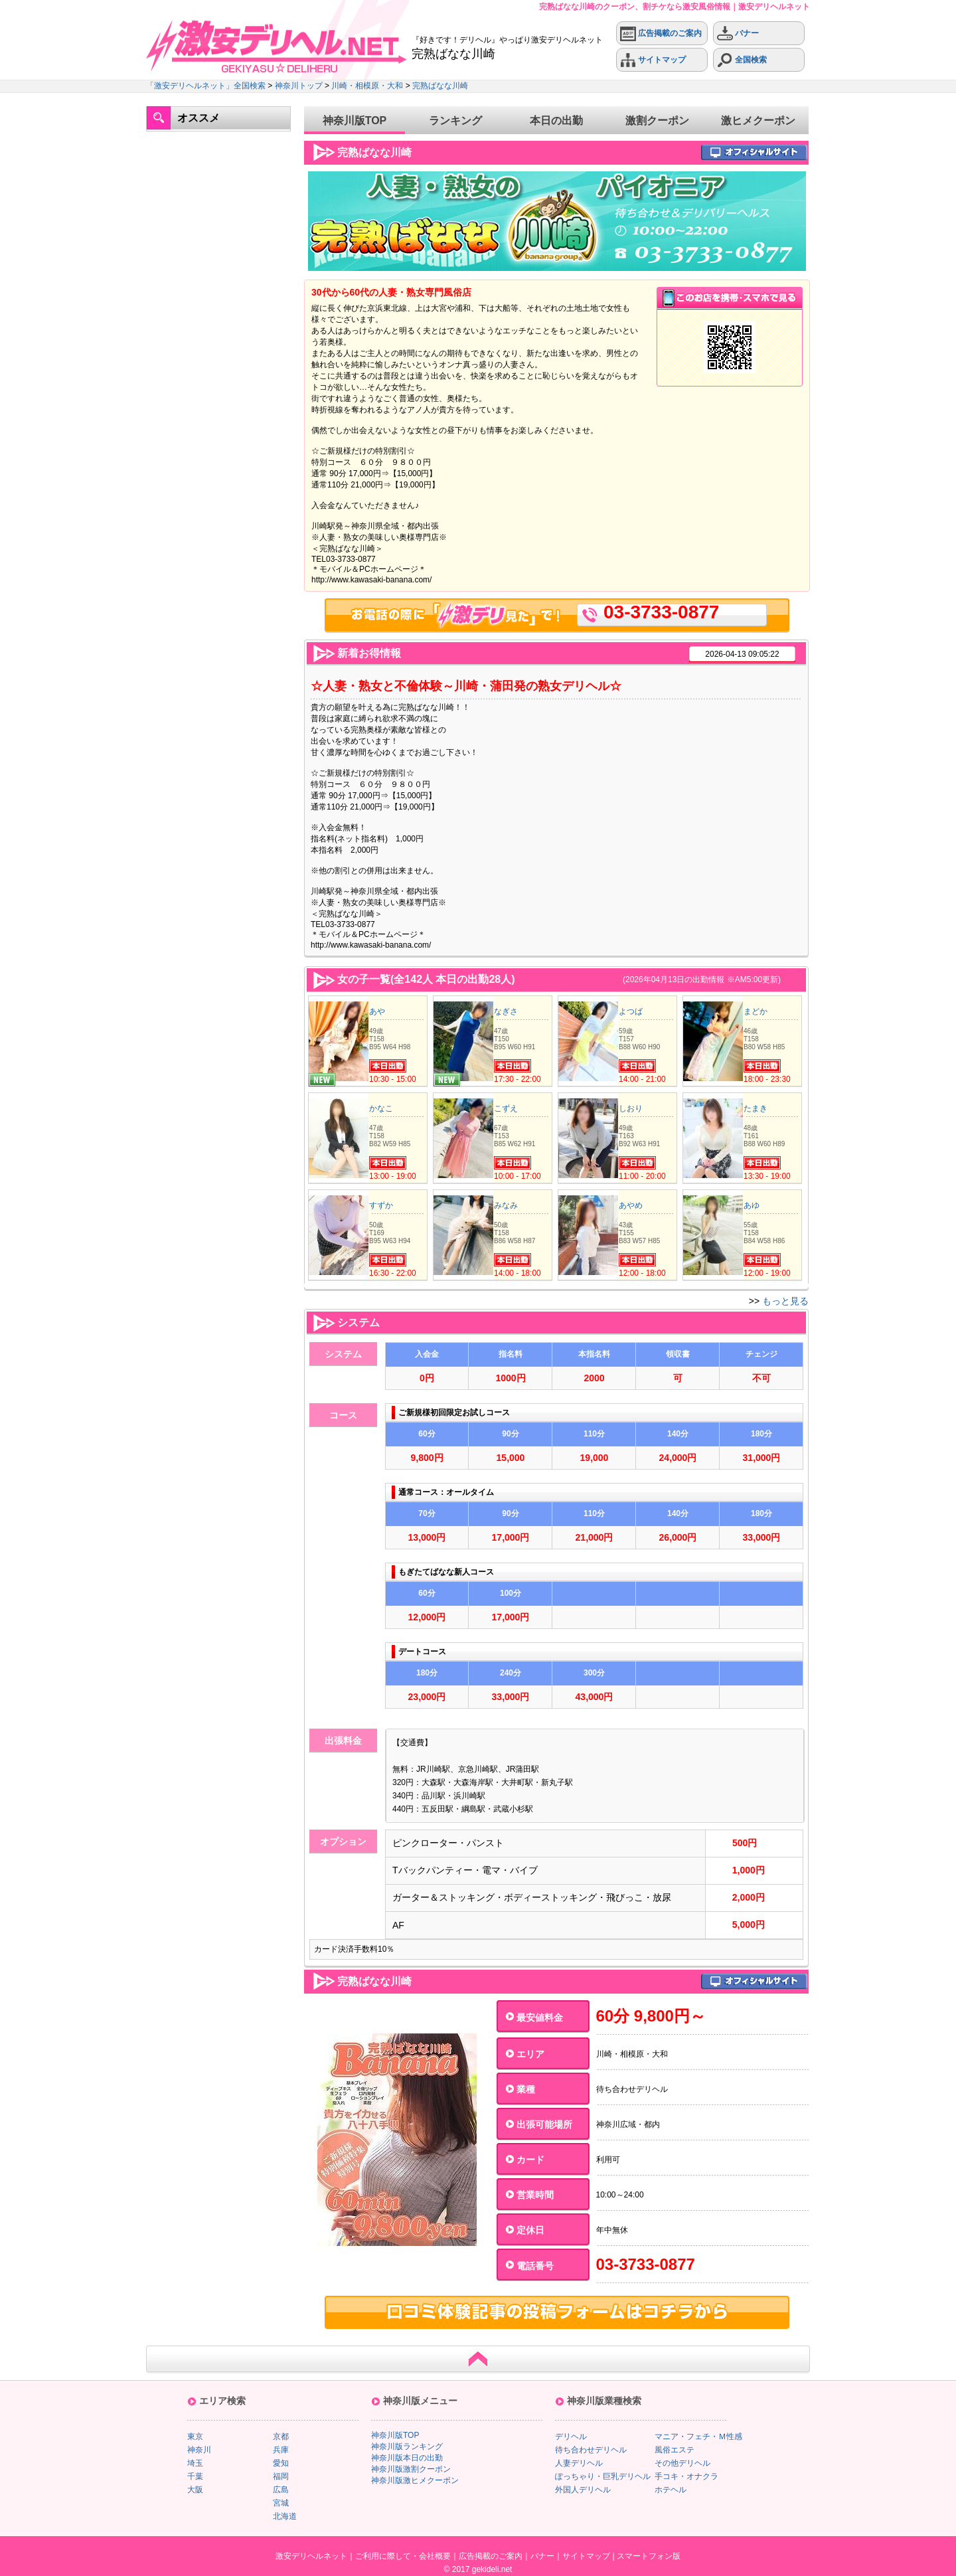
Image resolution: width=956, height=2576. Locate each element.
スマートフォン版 (648, 2556)
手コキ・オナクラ (686, 2476)
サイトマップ (653, 60)
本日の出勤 (556, 120)
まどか (755, 1011)
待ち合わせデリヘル (591, 2449)
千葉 (195, 2476)
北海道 (285, 2516)
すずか (381, 1205)
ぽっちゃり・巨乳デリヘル (603, 2476)
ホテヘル (670, 2489)
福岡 (281, 2476)
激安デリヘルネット (311, 2556)
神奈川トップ (299, 85)
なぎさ (506, 1011)
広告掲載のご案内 (661, 33)
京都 (281, 2436)
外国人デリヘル (583, 2489)
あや (377, 1011)
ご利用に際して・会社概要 (403, 2556)
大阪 (195, 2489)
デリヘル (571, 2436)
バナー (738, 33)
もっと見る (785, 1301)
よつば (631, 1011)
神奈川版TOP (355, 120)
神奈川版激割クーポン (411, 2469)
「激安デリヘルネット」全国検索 (206, 85)
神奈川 (199, 2449)
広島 (281, 2489)
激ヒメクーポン (758, 120)
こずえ (506, 1108)
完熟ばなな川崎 (440, 85)
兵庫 (281, 2449)
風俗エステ (674, 2449)
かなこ (381, 1108)
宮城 (281, 2503)
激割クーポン (657, 120)
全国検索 (742, 60)
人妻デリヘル (579, 2463)
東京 (195, 2436)
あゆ (751, 1205)
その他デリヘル (682, 2463)
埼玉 (195, 2463)
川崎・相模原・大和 (367, 85)
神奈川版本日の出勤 (407, 2457)
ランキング (455, 120)
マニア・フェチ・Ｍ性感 (698, 2436)
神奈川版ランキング (407, 2446)
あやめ (631, 1205)
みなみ (506, 1205)
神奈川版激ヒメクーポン (415, 2480)
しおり (631, 1108)
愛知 (281, 2463)
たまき (755, 1108)
